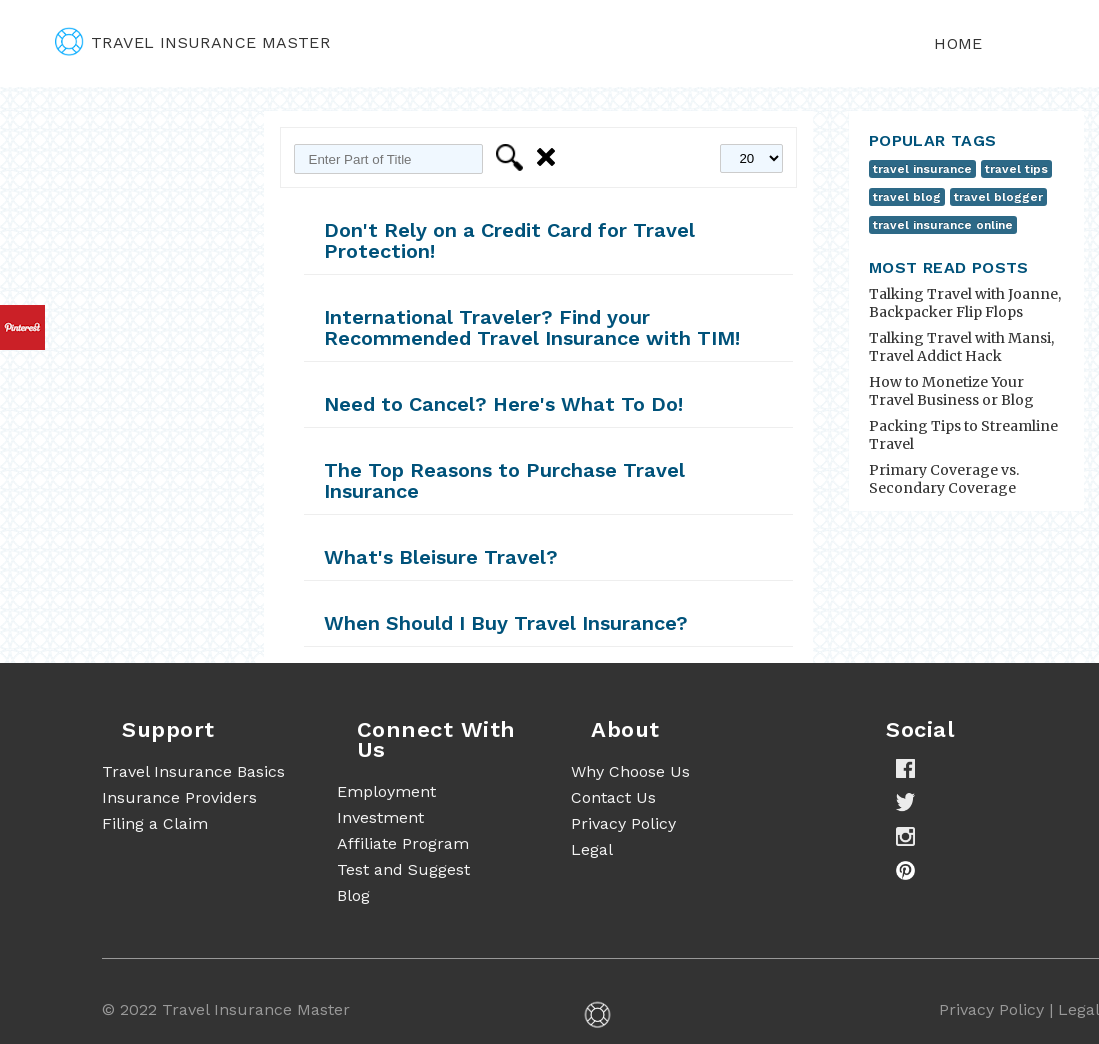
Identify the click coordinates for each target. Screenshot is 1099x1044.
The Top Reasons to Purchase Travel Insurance (504, 480)
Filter (512, 157)
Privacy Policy (623, 823)
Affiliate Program (403, 843)
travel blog (907, 197)
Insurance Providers (179, 797)
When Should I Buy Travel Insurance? (506, 623)
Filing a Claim (155, 823)
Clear (549, 157)
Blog (353, 895)
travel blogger (998, 197)
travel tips (1016, 169)
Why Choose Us (630, 771)
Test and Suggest (403, 869)
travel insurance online (943, 225)
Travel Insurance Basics (193, 771)
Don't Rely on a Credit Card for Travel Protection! (509, 240)
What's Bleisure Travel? (441, 557)
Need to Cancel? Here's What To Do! (503, 404)
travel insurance (922, 169)
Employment (386, 791)
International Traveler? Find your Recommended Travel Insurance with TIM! (532, 327)
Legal (592, 849)
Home (958, 43)
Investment (380, 817)
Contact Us (613, 797)
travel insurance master (192, 42)
